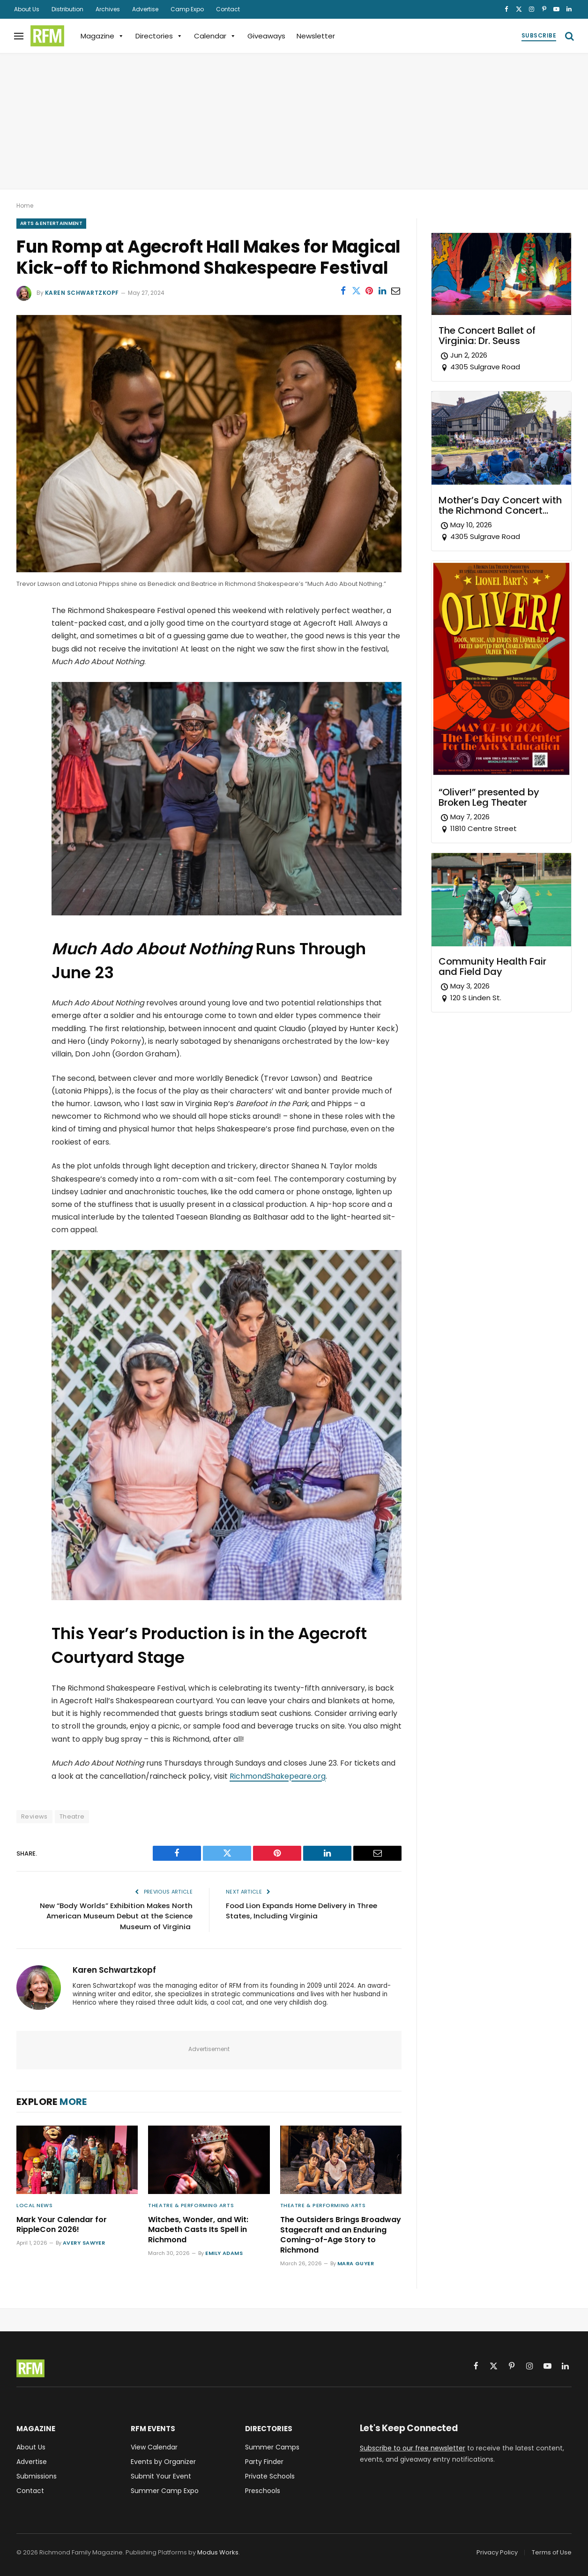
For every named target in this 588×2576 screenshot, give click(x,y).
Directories (159, 36)
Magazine (102, 36)
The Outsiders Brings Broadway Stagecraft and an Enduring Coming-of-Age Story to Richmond (340, 2235)
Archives (108, 9)
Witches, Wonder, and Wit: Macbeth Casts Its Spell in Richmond (198, 2230)
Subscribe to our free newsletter (412, 2448)
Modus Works (217, 2552)
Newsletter (316, 36)
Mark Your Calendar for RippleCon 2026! (61, 2225)
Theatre (72, 1816)
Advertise (145, 9)
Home (24, 206)
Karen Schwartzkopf (82, 293)
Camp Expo (187, 9)
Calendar (215, 36)
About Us (26, 9)
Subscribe (538, 35)
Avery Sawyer (84, 2243)
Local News (34, 2205)
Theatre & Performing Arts (191, 2205)
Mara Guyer (355, 2263)
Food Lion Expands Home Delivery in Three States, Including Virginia (301, 1911)
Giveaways (266, 36)
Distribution (67, 9)
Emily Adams (224, 2253)
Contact (228, 9)
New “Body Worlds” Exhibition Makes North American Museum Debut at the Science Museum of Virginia (116, 1916)
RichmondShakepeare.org (278, 1776)
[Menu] (18, 35)
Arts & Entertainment (51, 223)
